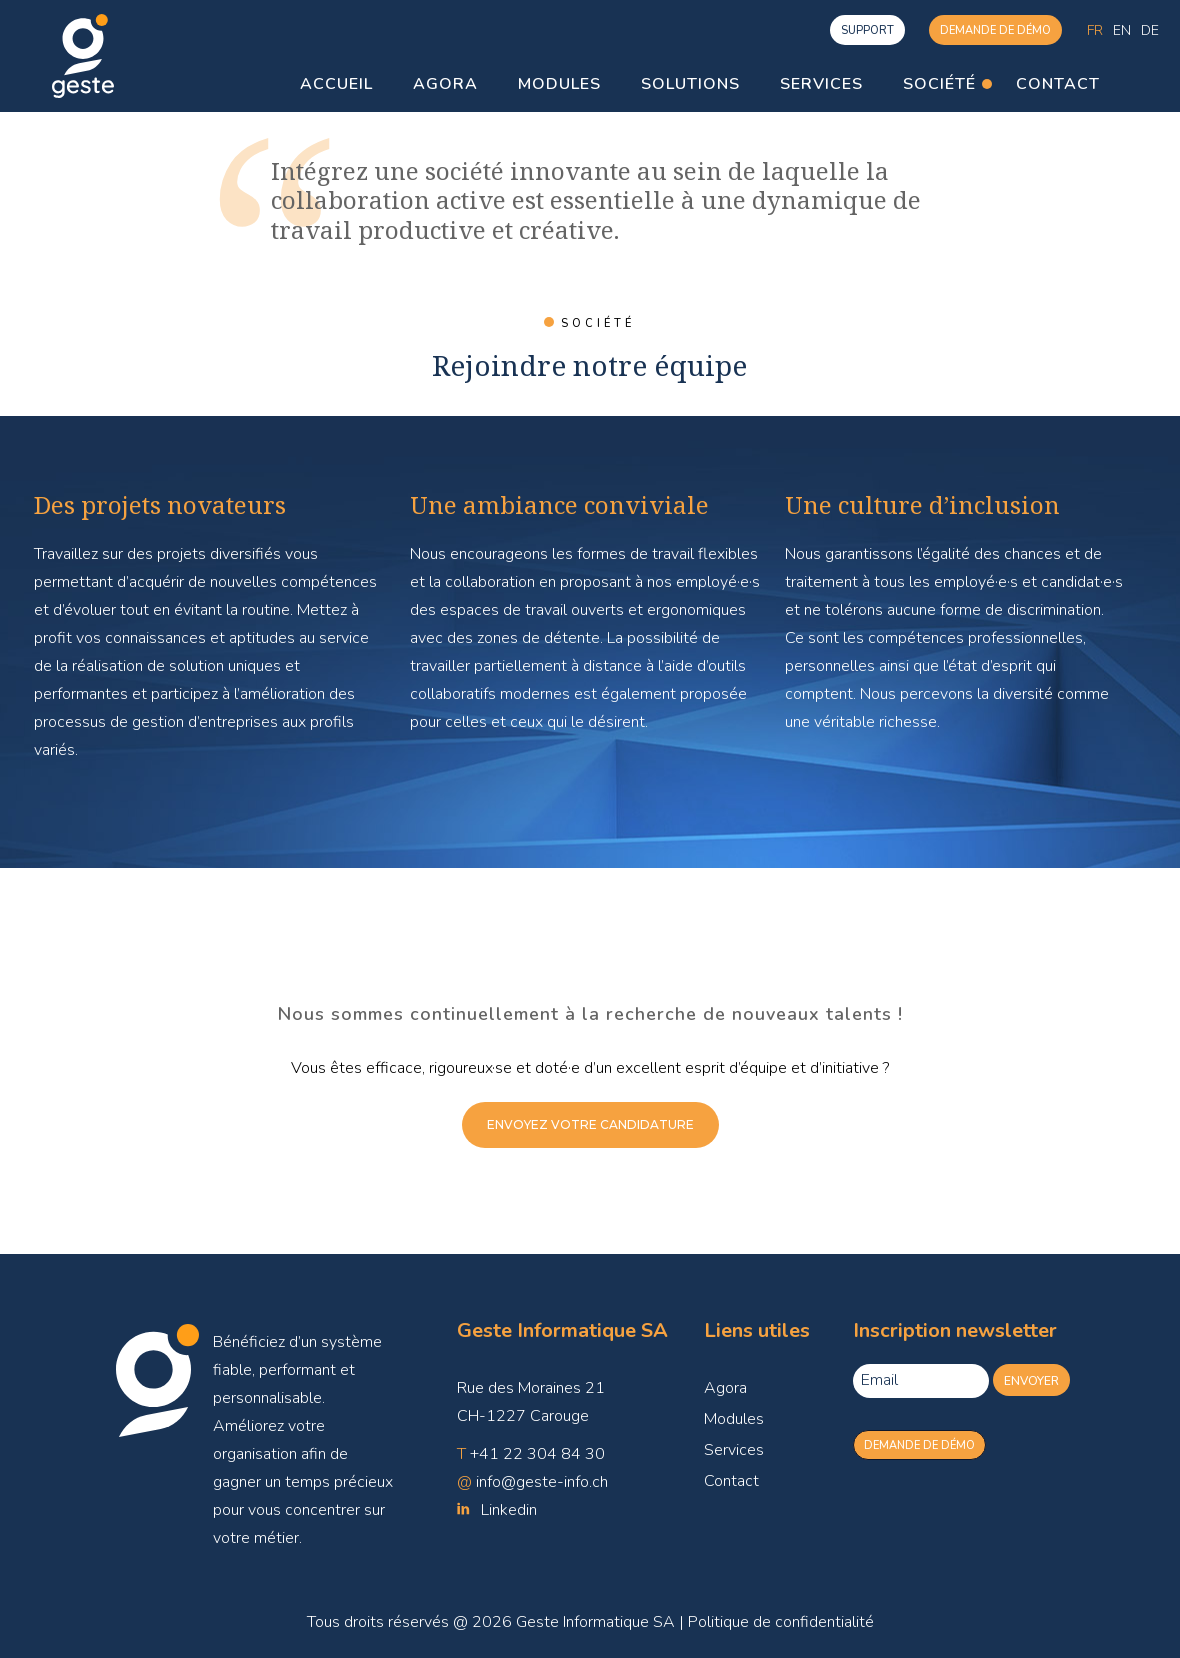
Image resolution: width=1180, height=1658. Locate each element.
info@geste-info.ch (542, 1482)
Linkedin (509, 1510)
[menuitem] (1095, 30)
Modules (734, 1419)
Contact (731, 1481)
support (867, 30)
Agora (725, 1388)
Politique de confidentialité (781, 1622)
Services (734, 1450)
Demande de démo (995, 30)
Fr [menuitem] (1095, 29)
